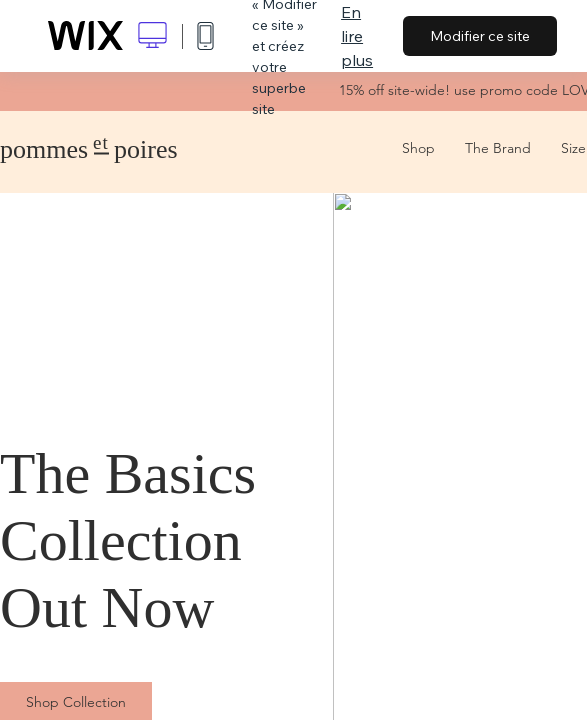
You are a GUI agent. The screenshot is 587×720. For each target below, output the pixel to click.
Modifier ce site (480, 36)
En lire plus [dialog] (357, 36)
